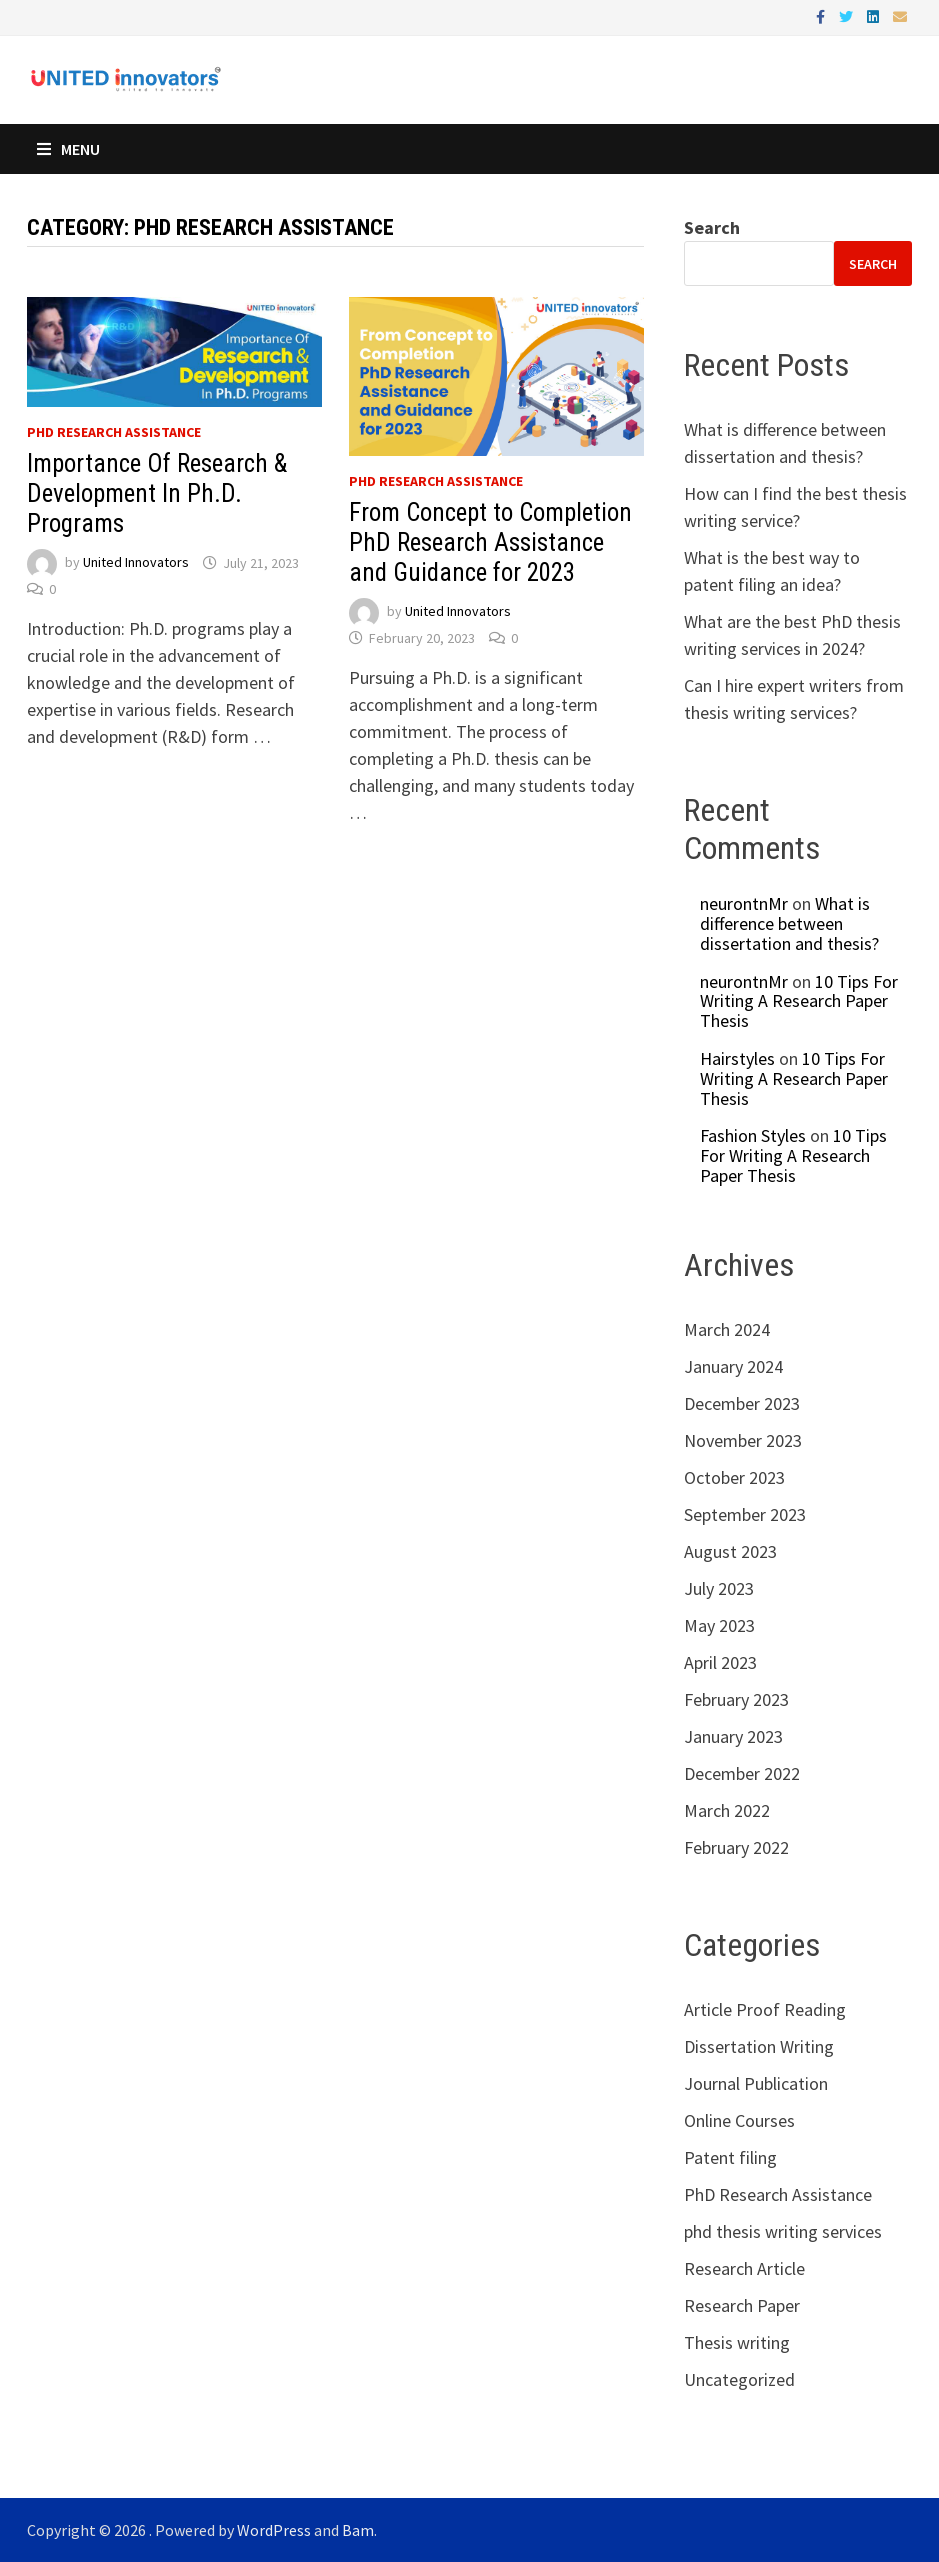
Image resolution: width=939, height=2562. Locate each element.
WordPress (274, 2530)
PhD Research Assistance (114, 432)
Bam (358, 2530)
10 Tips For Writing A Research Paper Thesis (799, 1001)
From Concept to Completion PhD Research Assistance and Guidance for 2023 (490, 542)
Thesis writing (737, 2342)
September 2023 (745, 1514)
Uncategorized (739, 2379)
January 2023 (733, 1736)
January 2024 (733, 1366)
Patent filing (730, 2157)
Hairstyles (737, 1058)
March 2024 (727, 1329)
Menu (68, 149)
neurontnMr (744, 903)
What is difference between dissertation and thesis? (789, 923)
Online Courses (739, 2120)
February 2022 (736, 1847)
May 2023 (719, 1625)
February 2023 (736, 1699)
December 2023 (742, 1403)
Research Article (744, 2268)
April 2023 (720, 1662)
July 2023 (719, 1588)
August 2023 (730, 1551)
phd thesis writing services (783, 2231)
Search (712, 227)
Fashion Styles (753, 1135)
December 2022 (742, 1773)
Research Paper (742, 2305)
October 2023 (734, 1477)
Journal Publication (756, 2083)
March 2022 (727, 1810)
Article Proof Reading (765, 2009)
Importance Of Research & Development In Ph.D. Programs (157, 493)
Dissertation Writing (759, 2046)
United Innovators (136, 563)
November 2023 (743, 1440)
